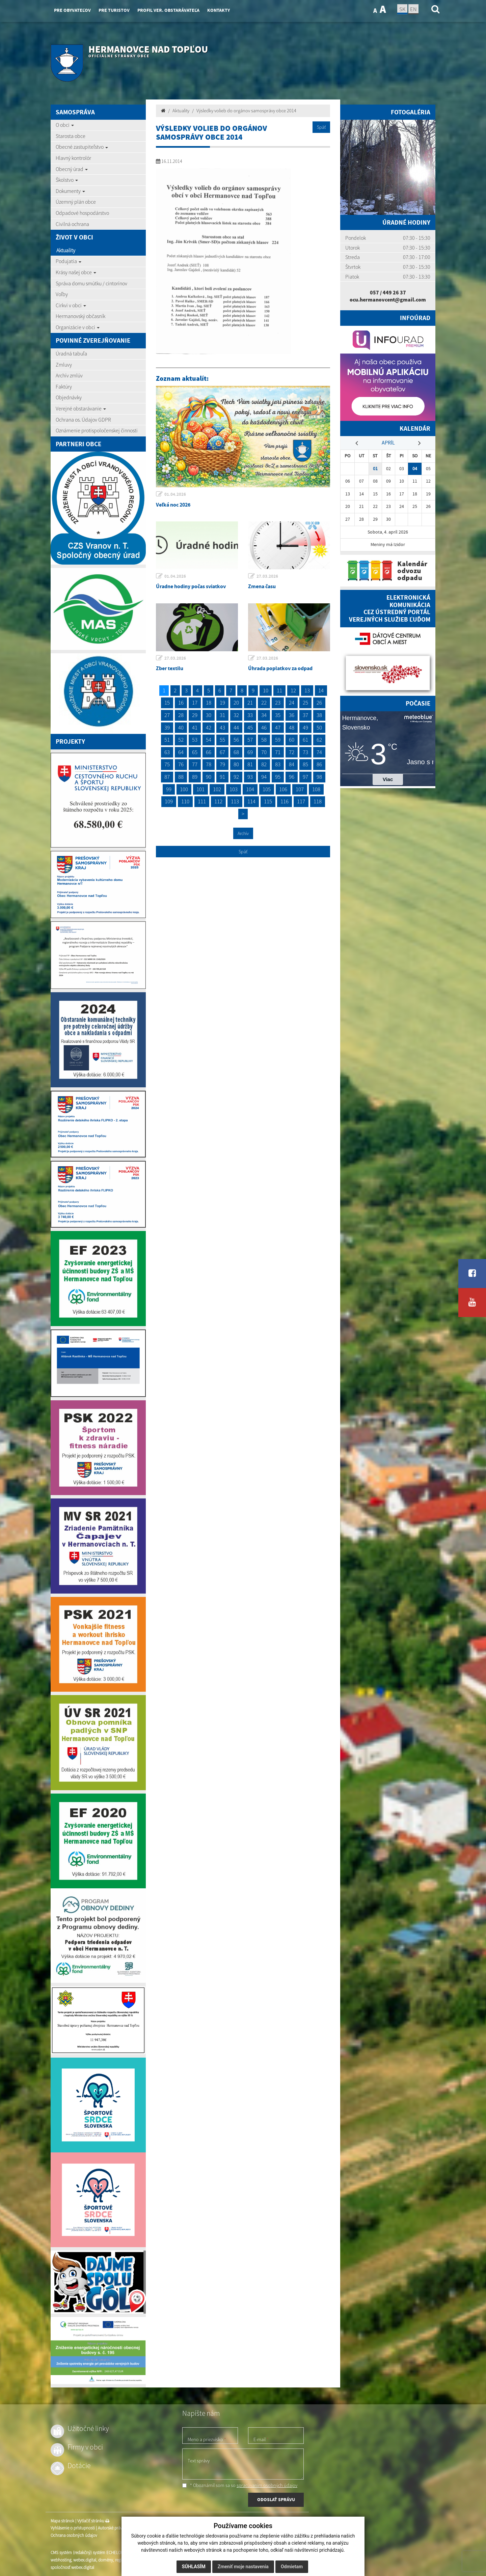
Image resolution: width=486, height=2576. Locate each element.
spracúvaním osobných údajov (267, 2485)
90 (208, 776)
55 (222, 739)
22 (264, 702)
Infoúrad (415, 317)
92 (236, 776)
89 (194, 776)
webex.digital (84, 2560)
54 (208, 739)
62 (319, 739)
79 (222, 764)
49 (305, 727)
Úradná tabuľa (71, 353)
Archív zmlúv (69, 375)
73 (305, 752)
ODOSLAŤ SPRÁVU (276, 2499)
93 (250, 776)
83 (277, 764)
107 (300, 789)
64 (181, 752)
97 (305, 776)
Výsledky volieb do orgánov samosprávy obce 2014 (246, 111)
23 (277, 702)
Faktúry (64, 386)
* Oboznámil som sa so (239, 2485)
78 (208, 764)
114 (251, 801)
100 (184, 789)
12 (293, 690)
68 (236, 752)
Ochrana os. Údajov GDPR (83, 419)
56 (236, 739)
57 (250, 739)
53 (194, 739)
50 (319, 727)
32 (236, 715)
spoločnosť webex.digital (72, 2567)
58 (264, 739)
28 (181, 715)
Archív (243, 833)
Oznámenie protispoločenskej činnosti (97, 430)
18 (208, 702)
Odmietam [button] (292, 2566)
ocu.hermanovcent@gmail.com (388, 299)
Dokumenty (70, 191)
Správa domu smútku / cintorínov (91, 283)
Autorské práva (111, 2528)
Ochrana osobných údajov (74, 2535)
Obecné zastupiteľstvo (82, 146)
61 (305, 739)
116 (284, 801)
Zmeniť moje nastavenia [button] (243, 2566)
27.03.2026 (267, 576)
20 (236, 702)
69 (250, 752)
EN (413, 9)
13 (307, 690)
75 (167, 764)
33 (250, 715)
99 (168, 789)
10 (265, 690)
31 (222, 715)
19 (222, 702)
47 (277, 727)
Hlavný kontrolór (73, 157)
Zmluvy (64, 364)
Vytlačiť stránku (93, 2521)
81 (250, 764)
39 (167, 727)
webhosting (61, 2560)
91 (222, 776)
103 (234, 789)
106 (283, 789)
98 (319, 776)
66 (208, 752)
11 (279, 690)
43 (222, 727)
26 (319, 702)
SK (402, 9)
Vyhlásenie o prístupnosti (73, 2528)
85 (305, 764)
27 (167, 715)
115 (268, 801)
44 (236, 727)
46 (264, 727)
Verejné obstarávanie (81, 408)
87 (167, 776)
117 (301, 801)
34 (264, 715)
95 (277, 776)
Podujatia (68, 261)
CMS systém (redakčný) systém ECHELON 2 (89, 2552)
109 (169, 801)
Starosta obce (70, 136)
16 (181, 702)
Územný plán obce (76, 201)
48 (291, 727)
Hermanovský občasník (80, 316)
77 (194, 764)
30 (208, 715)
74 (319, 752)
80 (236, 764)
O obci (65, 124)
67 (222, 752)
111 (202, 801)
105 (267, 789)
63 (167, 752)
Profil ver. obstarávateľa (168, 10)
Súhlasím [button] (194, 2566)
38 (319, 715)
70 (264, 752)
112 (218, 801)
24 (291, 702)
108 (316, 789)
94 (264, 776)
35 (277, 715)
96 (291, 776)
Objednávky (69, 397)
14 (321, 690)
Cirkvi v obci (71, 305)
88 (181, 776)
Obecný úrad (72, 169)
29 (194, 715)
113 (235, 801)
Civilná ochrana (72, 224)
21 (250, 702)
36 (291, 715)
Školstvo (67, 179)
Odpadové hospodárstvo (82, 212)
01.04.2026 (175, 494)
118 (318, 801)
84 (291, 764)
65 (194, 752)
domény (105, 2560)
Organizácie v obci (78, 327)
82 (264, 764)
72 (291, 752)
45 (250, 727)
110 (185, 801)
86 (319, 764)
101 (200, 789)
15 (167, 702)
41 (194, 727)
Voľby (62, 294)
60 (291, 739)
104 (250, 789)
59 (277, 739)
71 (277, 752)
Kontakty (218, 10)
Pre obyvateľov (72, 10)
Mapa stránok (62, 2521)
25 (305, 702)
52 (181, 739)
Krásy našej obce (76, 272)
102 (217, 789)
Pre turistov (114, 10)
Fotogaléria (410, 112)
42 (208, 727)
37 (305, 715)
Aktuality (65, 250)
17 (194, 702)
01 (375, 468)
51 (167, 739)
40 (181, 727)
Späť (321, 127)
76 (181, 764)
